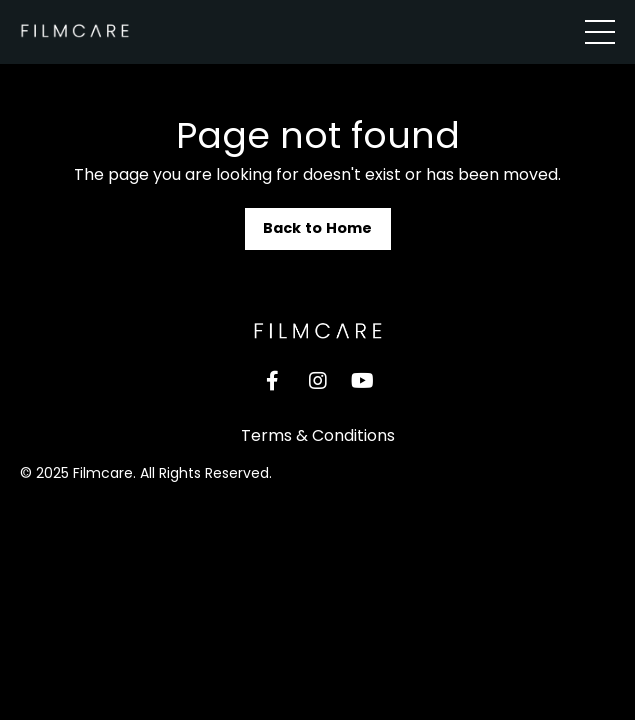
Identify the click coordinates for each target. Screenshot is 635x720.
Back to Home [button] (318, 228)
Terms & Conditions (318, 435)
